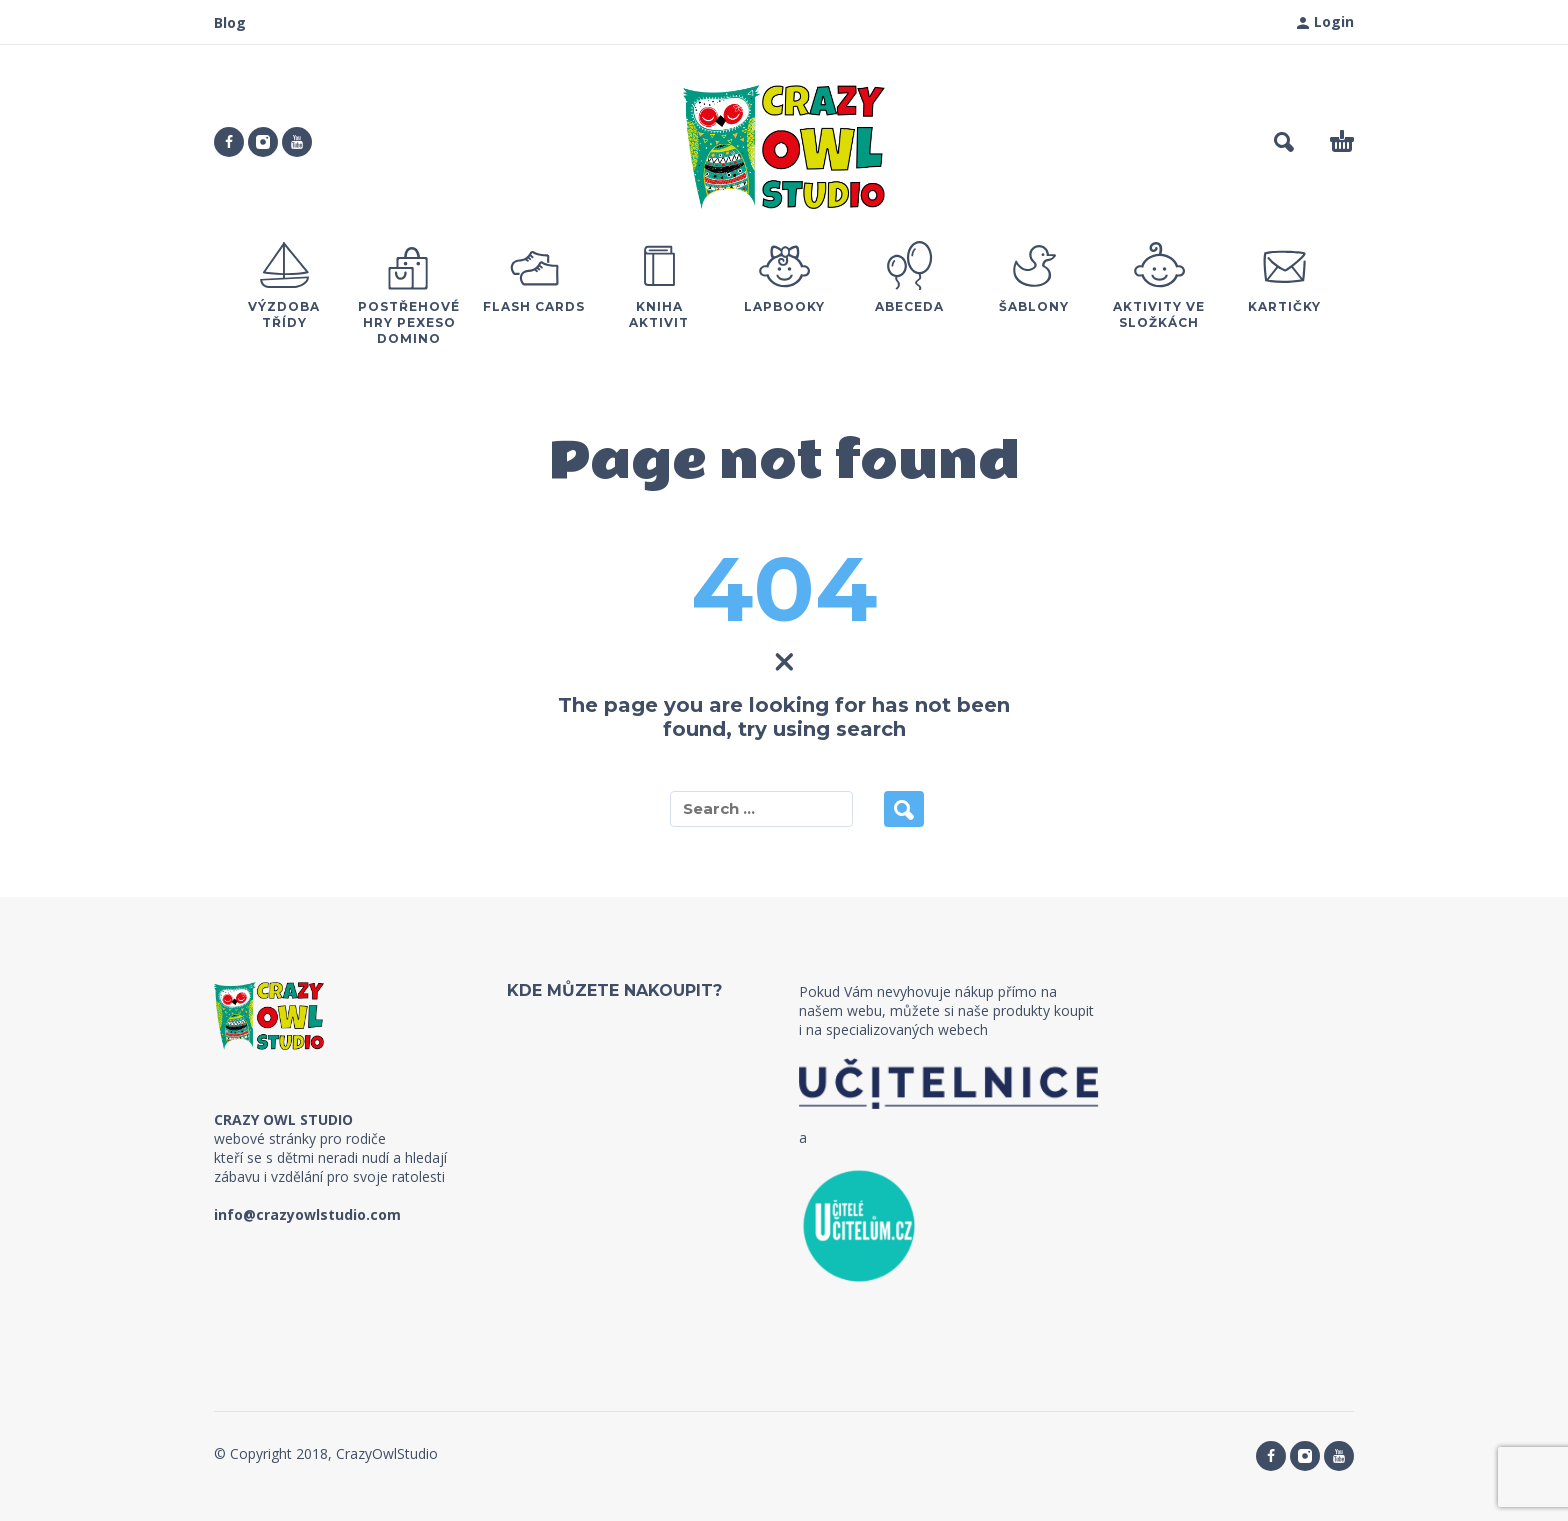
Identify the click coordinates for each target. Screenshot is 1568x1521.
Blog (230, 22)
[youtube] (297, 142)
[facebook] (229, 142)
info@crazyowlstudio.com (307, 1214)
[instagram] (263, 142)
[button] (1284, 142)
